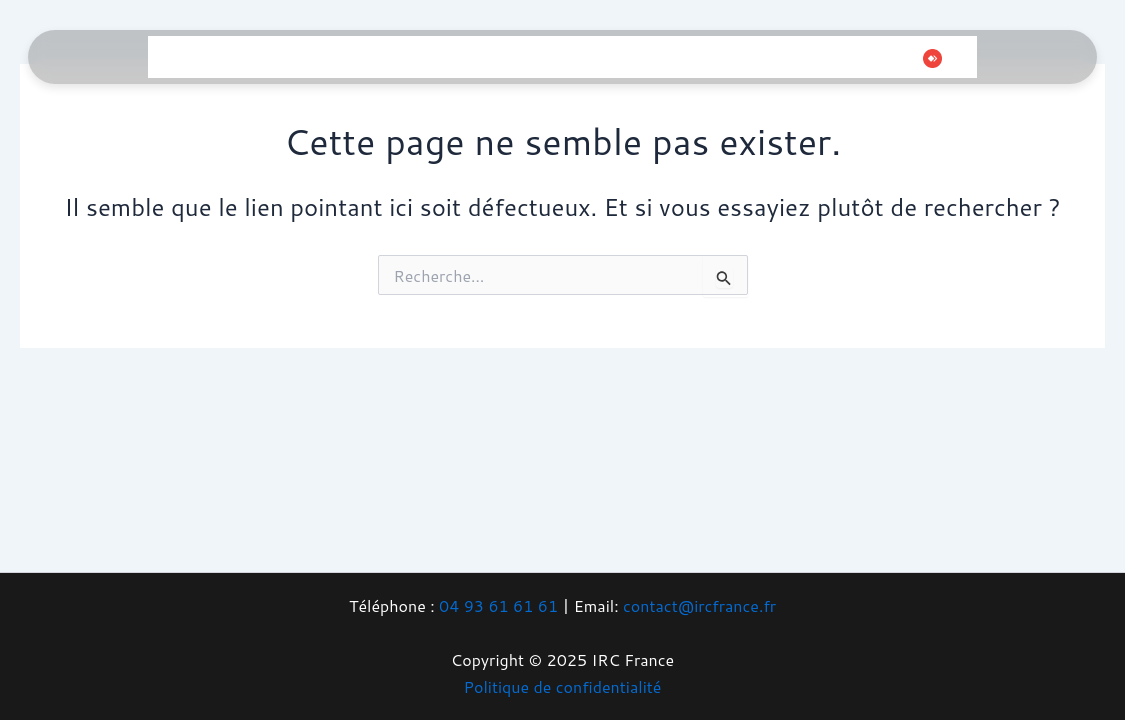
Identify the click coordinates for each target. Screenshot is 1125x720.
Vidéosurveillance (535, 57)
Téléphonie (423, 57)
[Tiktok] (871, 59)
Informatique (256, 57)
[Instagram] (841, 59)
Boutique (641, 57)
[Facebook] (781, 59)
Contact (716, 57)
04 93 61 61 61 (498, 605)
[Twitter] (811, 59)
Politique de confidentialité (563, 686)
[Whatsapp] (901, 59)
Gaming (344, 57)
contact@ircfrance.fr (699, 605)
